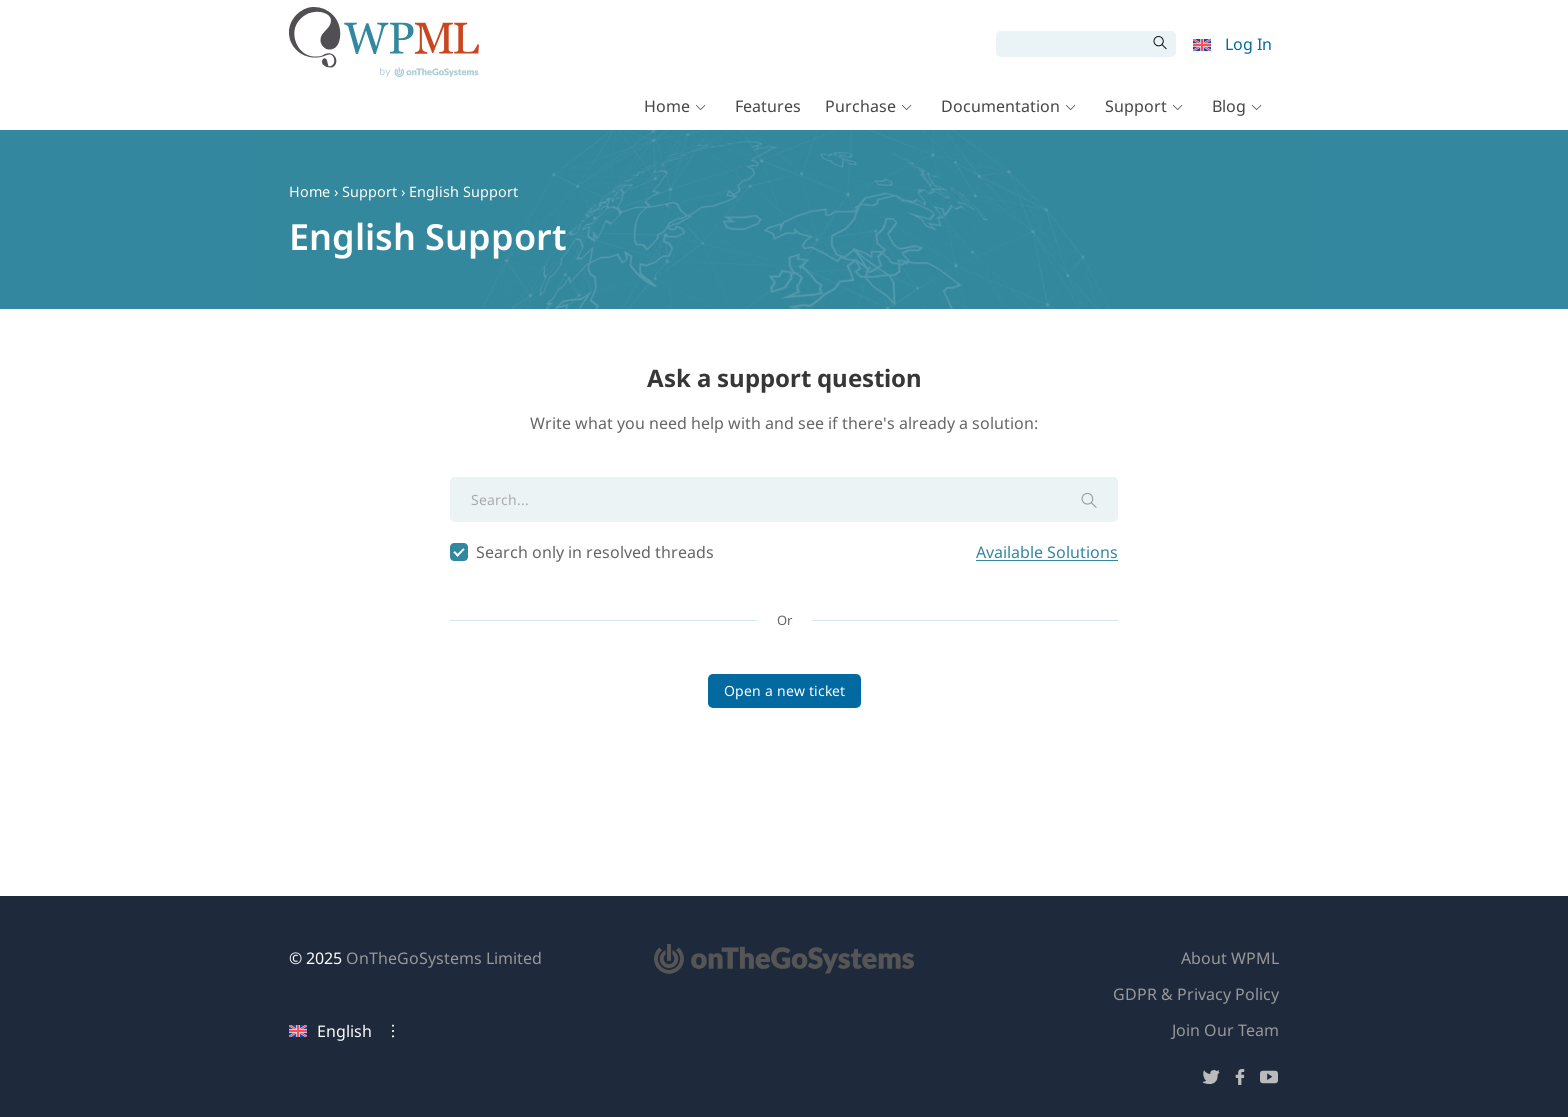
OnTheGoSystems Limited (444, 958)
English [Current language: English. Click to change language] (330, 1031)
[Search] (1071, 44)
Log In (1248, 44)
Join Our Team (1225, 1030)
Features (768, 112)
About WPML (1230, 958)
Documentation (1000, 112)
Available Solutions (1047, 552)
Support (1136, 112)
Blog (1229, 112)
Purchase (860, 112)
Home (667, 112)
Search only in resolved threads (784, 552)
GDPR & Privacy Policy (1196, 994)
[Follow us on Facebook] (1240, 1080)
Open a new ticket (784, 690)
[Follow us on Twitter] (1211, 1080)
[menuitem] (1202, 44)
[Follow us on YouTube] (1269, 1080)
